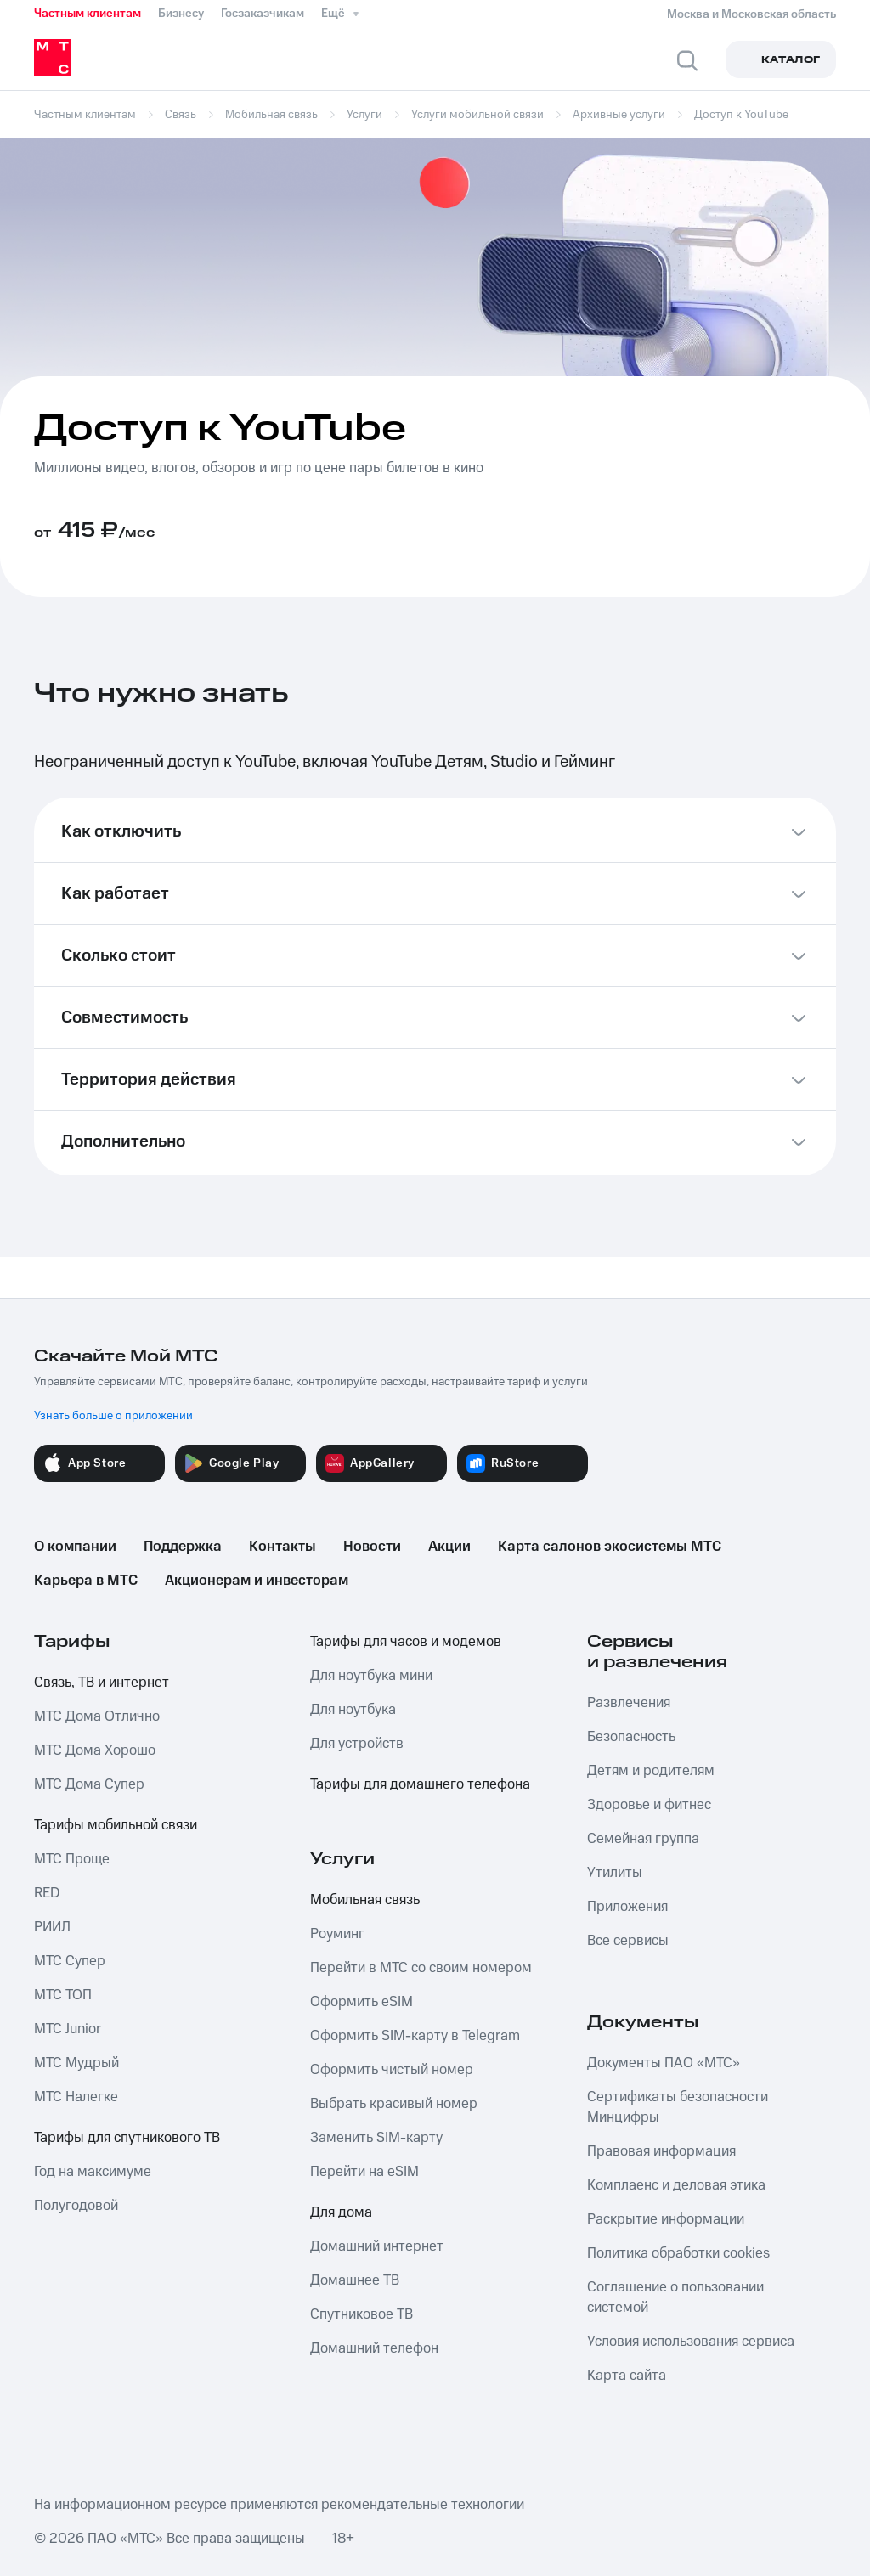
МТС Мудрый (76, 2063)
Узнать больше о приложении (113, 1415)
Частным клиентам (87, 13)
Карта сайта (626, 2375)
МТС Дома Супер (89, 1784)
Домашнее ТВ (354, 2280)
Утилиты (614, 1873)
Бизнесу (181, 13)
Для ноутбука (353, 1709)
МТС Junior (67, 2029)
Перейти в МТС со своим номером (421, 1968)
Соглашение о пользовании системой (675, 2297)
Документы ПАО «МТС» (663, 2063)
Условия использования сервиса (690, 2341)
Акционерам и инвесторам (256, 1580)
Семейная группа (643, 1839)
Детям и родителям (651, 1771)
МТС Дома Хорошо (94, 1750)
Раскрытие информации (665, 2219)
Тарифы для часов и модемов (405, 1642)
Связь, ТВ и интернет (101, 1682)
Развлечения (628, 1703)
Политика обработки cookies (678, 2253)
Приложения (627, 1907)
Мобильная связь (365, 1900)
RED (46, 1893)
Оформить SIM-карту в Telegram (415, 2036)
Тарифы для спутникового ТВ (127, 2138)
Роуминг (337, 1934)
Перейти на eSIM (364, 2172)
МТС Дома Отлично (97, 1716)
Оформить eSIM (361, 2002)
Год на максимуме (92, 2172)
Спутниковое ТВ (361, 2314)
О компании (75, 1546)
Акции (449, 1546)
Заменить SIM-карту (376, 2138)
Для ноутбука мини (371, 1676)
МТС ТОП (63, 1995)
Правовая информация (661, 2151)
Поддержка (183, 1546)
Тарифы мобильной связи (115, 1825)
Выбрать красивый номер (393, 2104)
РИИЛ (52, 1927)
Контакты (282, 1546)
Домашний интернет (376, 2246)
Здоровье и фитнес (649, 1805)
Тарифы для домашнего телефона (420, 1784)
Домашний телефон (374, 2348)
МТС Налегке (76, 2097)
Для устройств (357, 1743)
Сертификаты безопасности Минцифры (677, 2107)
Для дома (341, 2212)
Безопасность (631, 1737)
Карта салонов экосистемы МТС (609, 1546)
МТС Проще (72, 1859)
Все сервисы (628, 1941)
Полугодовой (76, 2206)
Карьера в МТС (86, 1580)
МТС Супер (69, 1961)
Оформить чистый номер (391, 2070)
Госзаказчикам (262, 13)
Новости (372, 1546)
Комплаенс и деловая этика (676, 2185)
